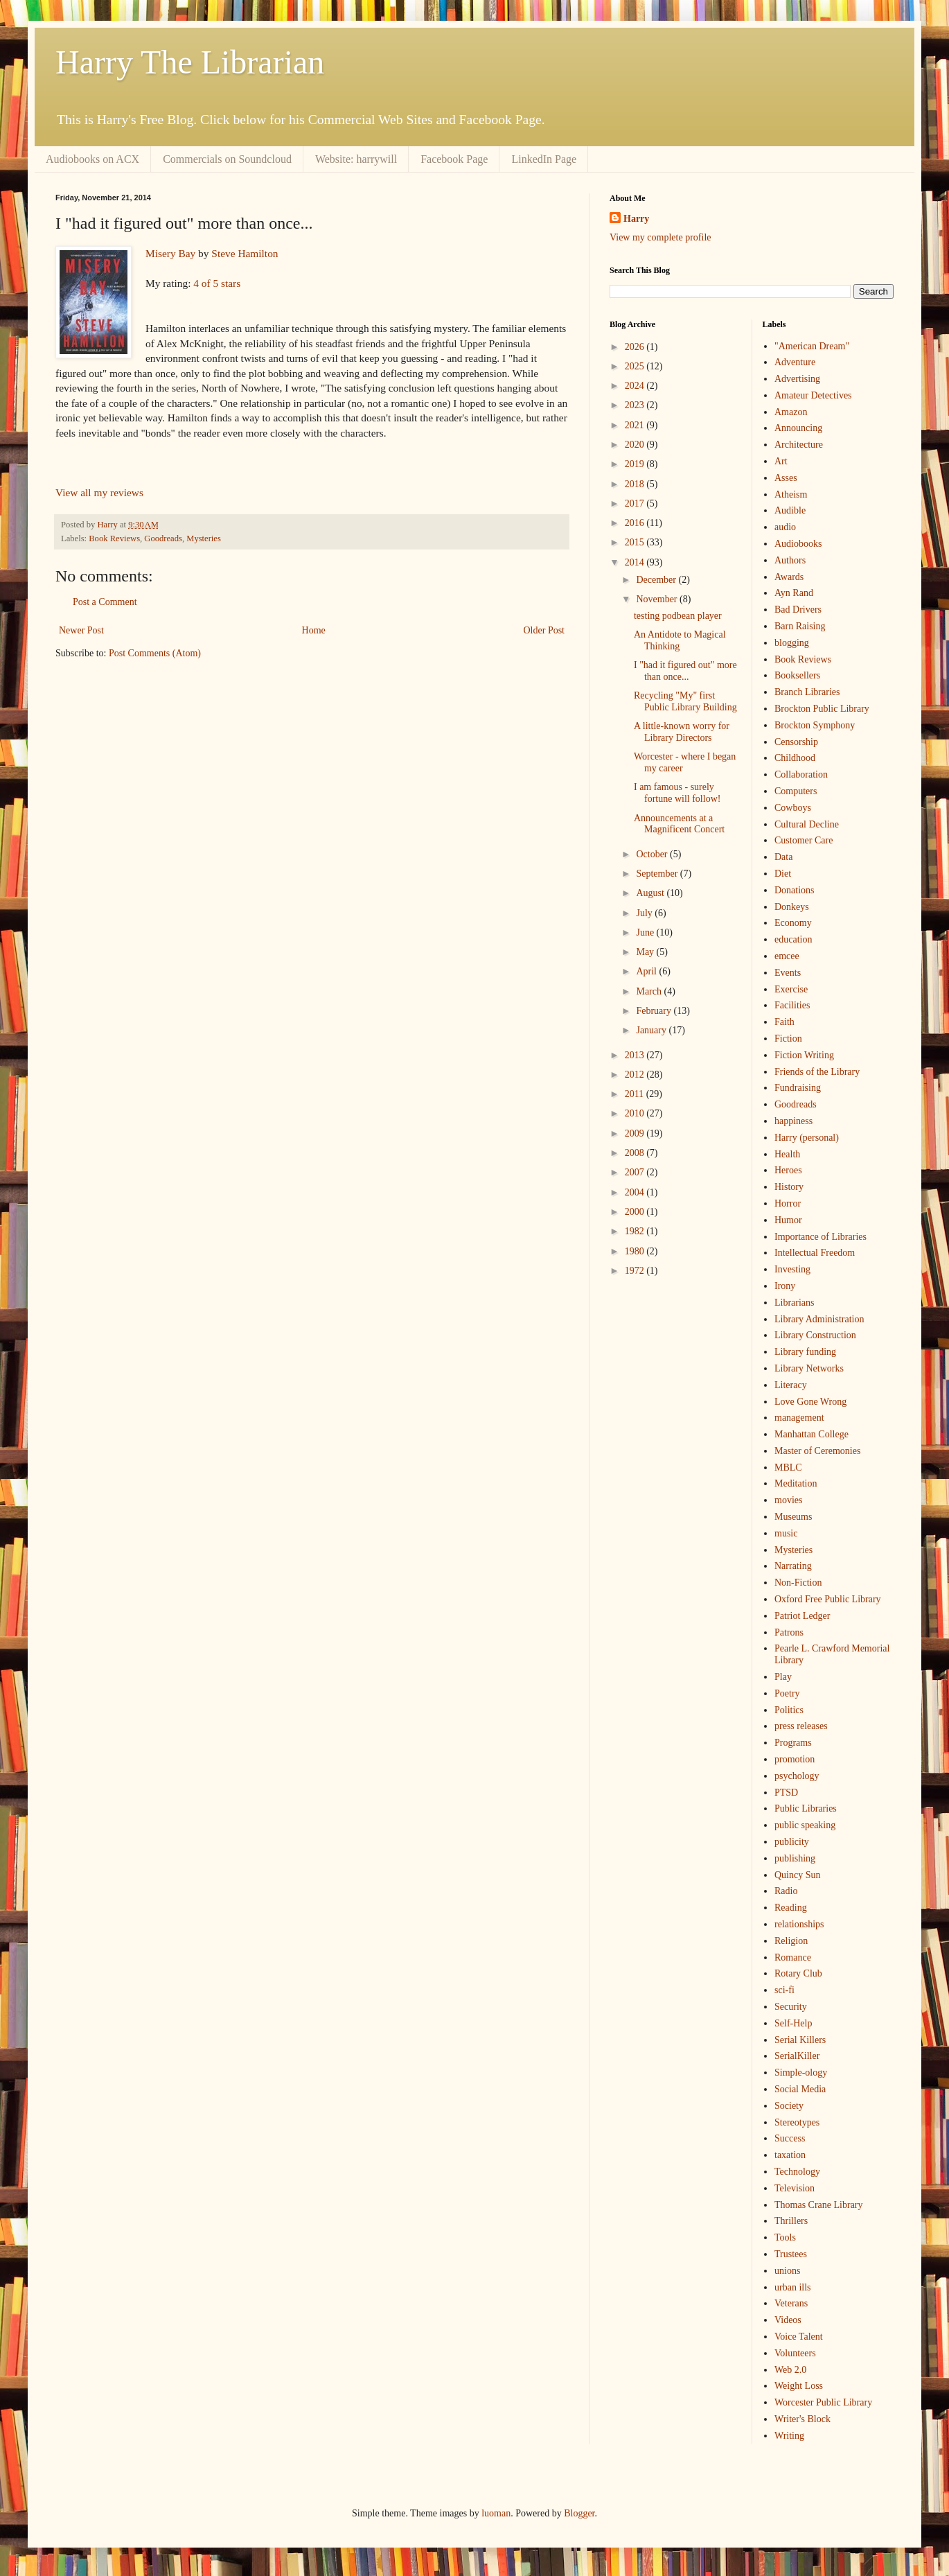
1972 (636, 1270)
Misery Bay (170, 253)
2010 (636, 1113)
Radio (785, 1891)
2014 (636, 562)
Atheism (790, 494)
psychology (796, 1776)
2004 (636, 1192)
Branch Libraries (807, 692)
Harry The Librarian (189, 62)
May (646, 952)
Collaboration (801, 774)
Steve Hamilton (244, 253)
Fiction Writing (804, 1055)
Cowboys (792, 808)
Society (789, 2106)
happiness (793, 1121)
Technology (797, 2171)
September (658, 873)
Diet (782, 873)
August (651, 893)
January (652, 1030)
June (646, 932)
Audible (790, 510)
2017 (636, 503)
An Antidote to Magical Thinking (680, 640)
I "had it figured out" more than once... (685, 671)
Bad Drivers (798, 609)
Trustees (790, 2254)
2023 (636, 405)
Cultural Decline (806, 824)
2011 (635, 1094)
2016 (636, 523)
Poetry (787, 1693)
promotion (794, 1759)
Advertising (797, 379)
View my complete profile (660, 237)
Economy (793, 923)
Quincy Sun (797, 1875)
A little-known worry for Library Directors (681, 732)
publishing (794, 1858)
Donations (794, 890)
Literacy (790, 1385)
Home (314, 630)
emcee (786, 956)
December (657, 580)
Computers (795, 791)
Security (790, 2006)
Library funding (805, 1352)
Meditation (795, 1483)
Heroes (788, 1170)
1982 (636, 1231)
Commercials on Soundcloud (227, 159)
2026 (636, 347)
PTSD (786, 1792)
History (789, 1187)
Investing (792, 1269)
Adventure (794, 362)
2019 (636, 464)
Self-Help (793, 2023)
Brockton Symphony (814, 725)
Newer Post (81, 630)
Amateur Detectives (813, 395)
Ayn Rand (793, 593)
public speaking (804, 1825)
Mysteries (203, 538)
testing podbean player (678, 616)
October (653, 854)
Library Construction (815, 1335)
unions (787, 2271)
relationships (799, 1924)
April (647, 971)
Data (783, 857)
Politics (789, 1710)
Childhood (794, 758)
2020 (636, 444)
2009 (636, 1133)
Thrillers (791, 2221)
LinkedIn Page (543, 159)
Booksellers (797, 675)
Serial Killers (800, 2040)
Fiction (788, 1038)
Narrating (793, 1566)
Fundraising (797, 1088)
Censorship (796, 742)
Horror (787, 1203)
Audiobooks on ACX (92, 159)
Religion (791, 1941)
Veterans (791, 2303)
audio (785, 527)
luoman (496, 2513)
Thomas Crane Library (818, 2205)
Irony (784, 1286)
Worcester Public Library (823, 2402)
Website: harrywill (356, 159)
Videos (787, 2320)
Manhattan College (811, 1434)
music (785, 1533)
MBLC (788, 1467)
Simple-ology (800, 2072)
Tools (785, 2237)
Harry (636, 218)
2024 (636, 385)
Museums (793, 1517)
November (658, 599)
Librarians (794, 1302)
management (799, 1417)
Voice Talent (798, 2336)
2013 (636, 1055)
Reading (790, 1907)
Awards (789, 577)
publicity (791, 1842)
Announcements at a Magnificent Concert (679, 824)
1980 (636, 1251)
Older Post (544, 630)
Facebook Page (454, 159)
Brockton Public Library (821, 708)
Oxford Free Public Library (827, 1599)
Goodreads (163, 538)
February (654, 1011)
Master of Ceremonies (817, 1451)
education (793, 939)
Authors (790, 560)
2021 (636, 425)
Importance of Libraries (820, 1237)
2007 (636, 1172)
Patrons (789, 1632)
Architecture (798, 444)
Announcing (798, 428)
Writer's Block (802, 2419)
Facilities (792, 1005)
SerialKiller (796, 2056)
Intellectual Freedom (814, 1252)
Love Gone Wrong (810, 1401)
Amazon (790, 412)
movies (788, 1500)
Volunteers (795, 2353)
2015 (636, 542)
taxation (790, 2155)
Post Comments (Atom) (155, 653)
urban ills (792, 2287)
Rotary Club (798, 1973)
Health (787, 1154)
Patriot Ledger (802, 1616)
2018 (636, 484)
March (650, 991)
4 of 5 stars (216, 283)
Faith (784, 1022)
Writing (789, 2435)
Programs (793, 1742)
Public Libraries (805, 1808)
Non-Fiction (798, 1582)
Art (781, 461)
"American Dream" (811, 346)
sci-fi (784, 1990)
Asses (785, 478)
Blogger (579, 2513)
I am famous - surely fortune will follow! (677, 793)
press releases (801, 1726)
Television (794, 2188)
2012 (636, 1074)
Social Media (800, 2089)
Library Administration (819, 1319)
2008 (636, 1153)
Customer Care (803, 840)
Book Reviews (114, 538)
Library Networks (809, 1368)
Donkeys (791, 907)
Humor (788, 1220)
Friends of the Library (817, 1072)
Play (783, 1677)
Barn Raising (800, 626)
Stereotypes (796, 2122)
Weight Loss (798, 2386)
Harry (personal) (806, 1137)
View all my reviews (99, 492)
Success (789, 2138)
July (645, 913)
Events (787, 972)
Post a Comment (105, 602)
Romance (792, 1957)
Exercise (791, 989)
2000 (636, 1212)
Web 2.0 (790, 2370)
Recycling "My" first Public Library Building (685, 701)
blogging (791, 643)
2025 (636, 366)
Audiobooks (798, 543)
